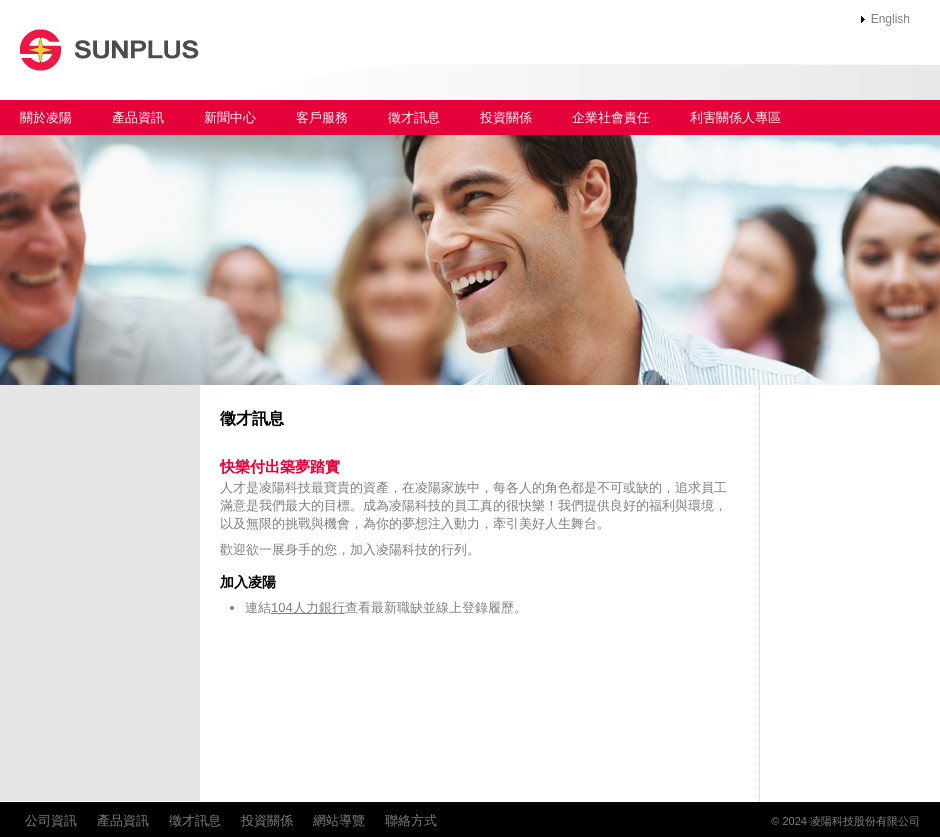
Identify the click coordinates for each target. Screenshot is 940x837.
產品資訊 (138, 117)
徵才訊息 (414, 117)
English (890, 19)
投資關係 (506, 117)
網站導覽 (339, 820)
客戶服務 (322, 117)
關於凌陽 (46, 117)
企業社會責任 (611, 117)
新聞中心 (230, 117)
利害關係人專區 (735, 117)
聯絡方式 (411, 820)
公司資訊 (51, 820)
